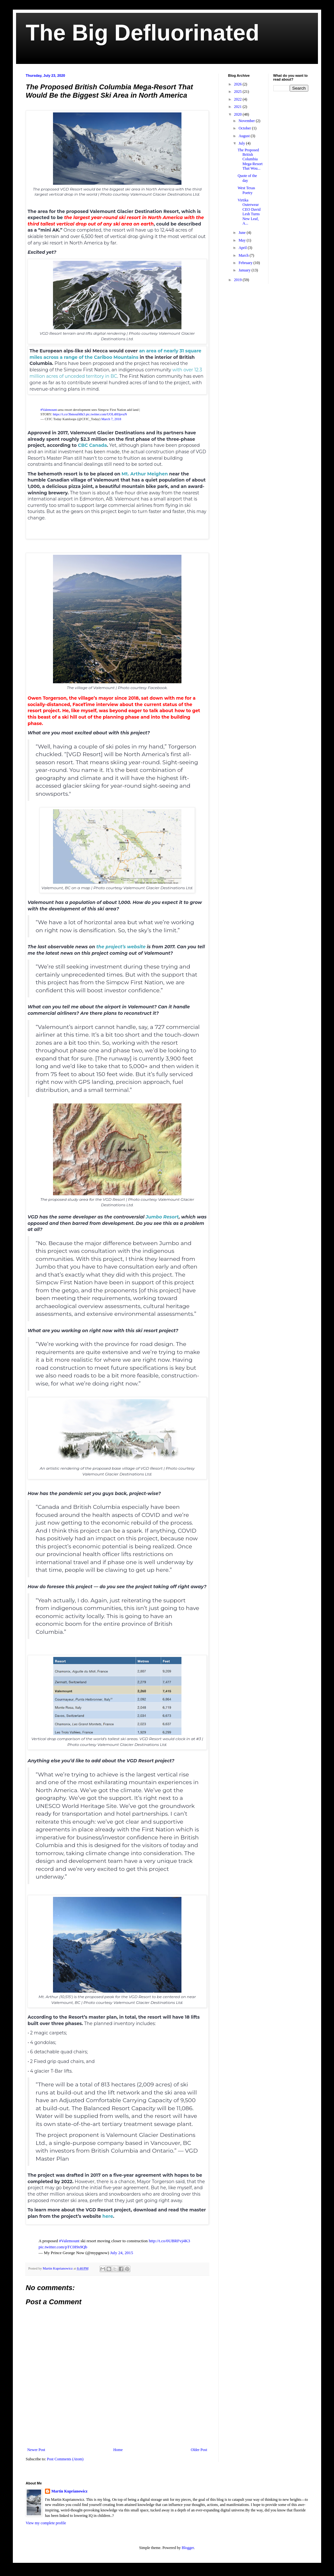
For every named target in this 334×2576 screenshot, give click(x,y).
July (242, 143)
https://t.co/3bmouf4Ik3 (69, 414)
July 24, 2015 (121, 2252)
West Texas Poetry (246, 190)
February (246, 263)
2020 (238, 114)
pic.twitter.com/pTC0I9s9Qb (63, 2246)
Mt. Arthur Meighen (145, 474)
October (245, 128)
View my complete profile (46, 2523)
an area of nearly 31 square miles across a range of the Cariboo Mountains (115, 354)
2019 (238, 280)
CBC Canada (92, 445)
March (244, 255)
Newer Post (36, 2450)
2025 (238, 91)
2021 (238, 106)
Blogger (188, 2547)
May (243, 240)
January (245, 270)
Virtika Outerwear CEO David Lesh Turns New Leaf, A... (249, 212)
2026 (238, 84)
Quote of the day (247, 177)
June (243, 232)
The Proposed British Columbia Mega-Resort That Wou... (250, 159)
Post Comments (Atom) (65, 2459)
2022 (238, 99)
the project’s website (120, 947)
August (245, 136)
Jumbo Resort (162, 1217)
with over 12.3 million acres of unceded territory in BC (116, 373)
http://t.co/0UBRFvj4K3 (169, 2240)
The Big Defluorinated (142, 32)
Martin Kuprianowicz (69, 2491)
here (107, 2216)
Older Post (199, 2450)
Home (118, 2450)
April (243, 247)
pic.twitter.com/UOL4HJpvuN (106, 414)
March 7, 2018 (111, 419)
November (247, 121)
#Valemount (48, 410)
